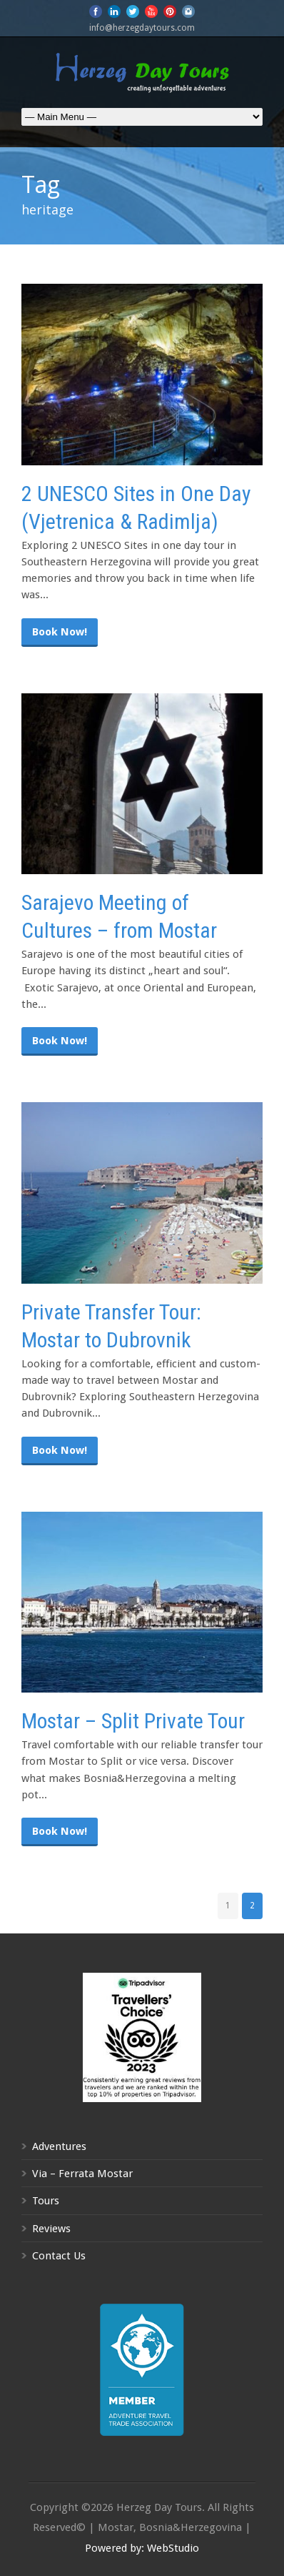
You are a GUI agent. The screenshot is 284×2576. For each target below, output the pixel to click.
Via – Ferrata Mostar (82, 2173)
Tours (45, 2200)
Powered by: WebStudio (142, 2548)
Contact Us (59, 2255)
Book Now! (59, 631)
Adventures (59, 2146)
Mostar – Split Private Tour (133, 1720)
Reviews (51, 2228)
